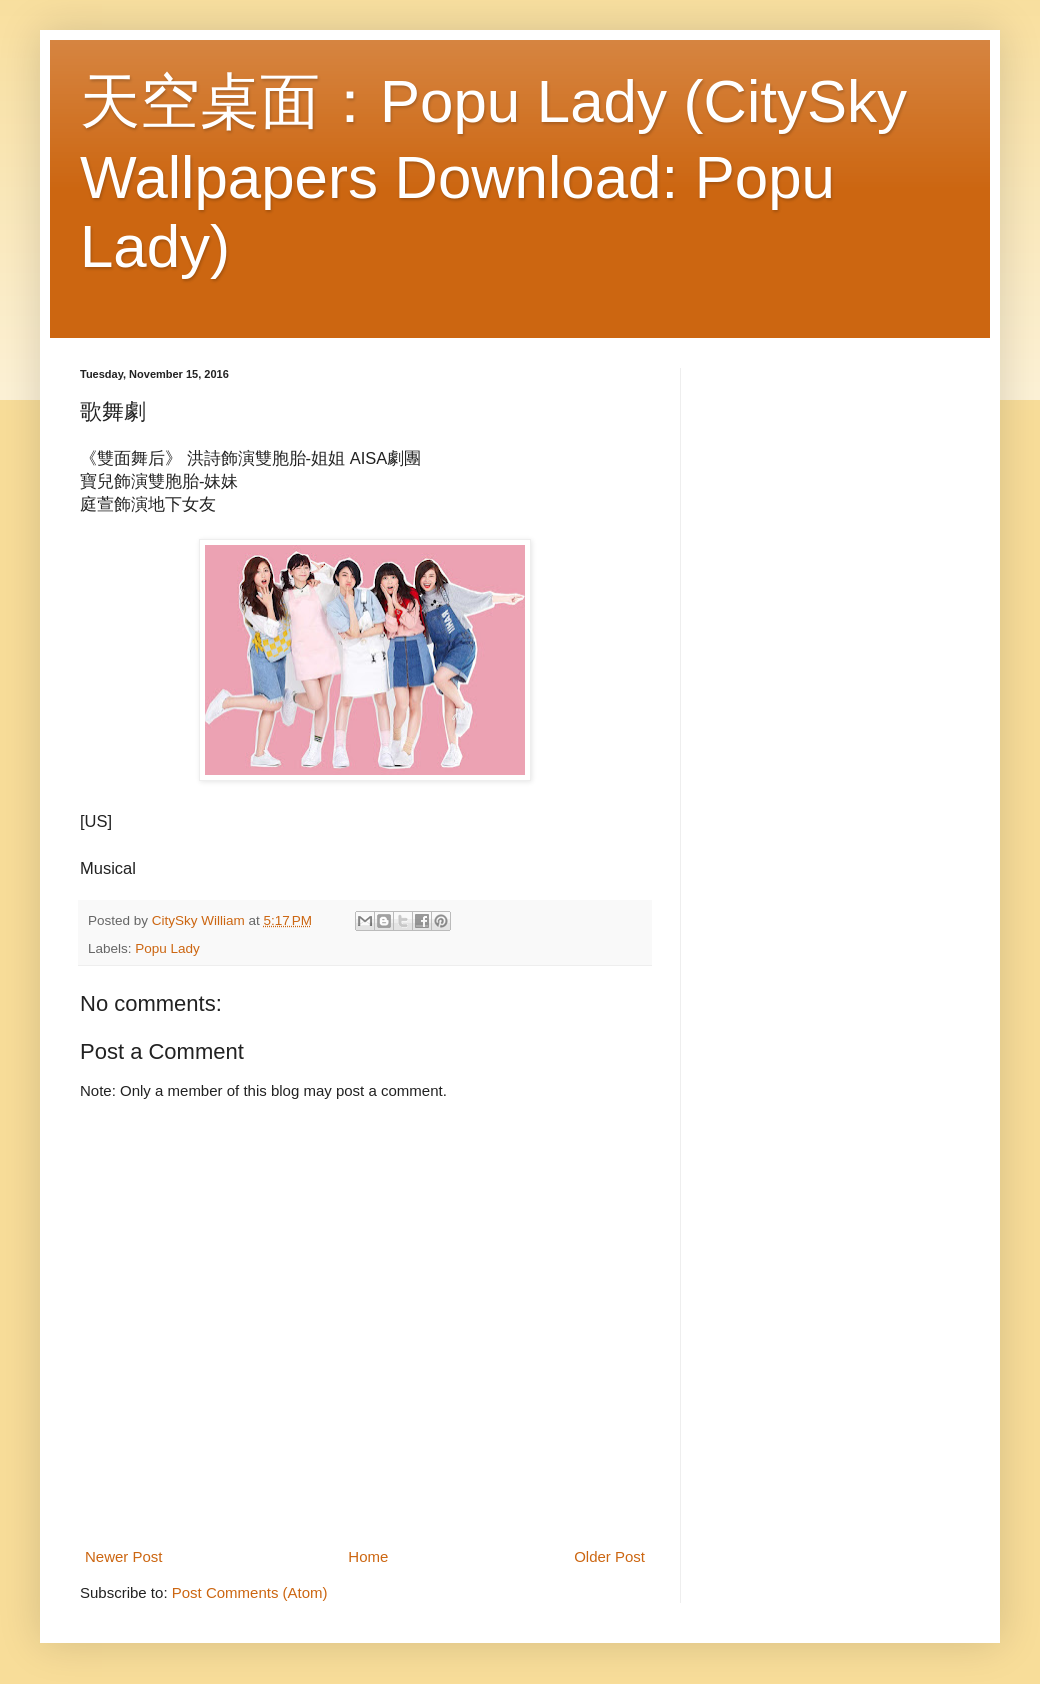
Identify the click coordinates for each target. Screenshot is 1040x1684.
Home (368, 1556)
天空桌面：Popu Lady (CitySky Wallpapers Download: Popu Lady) (493, 174)
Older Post (609, 1556)
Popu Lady (167, 948)
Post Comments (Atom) (250, 1592)
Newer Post (124, 1556)
